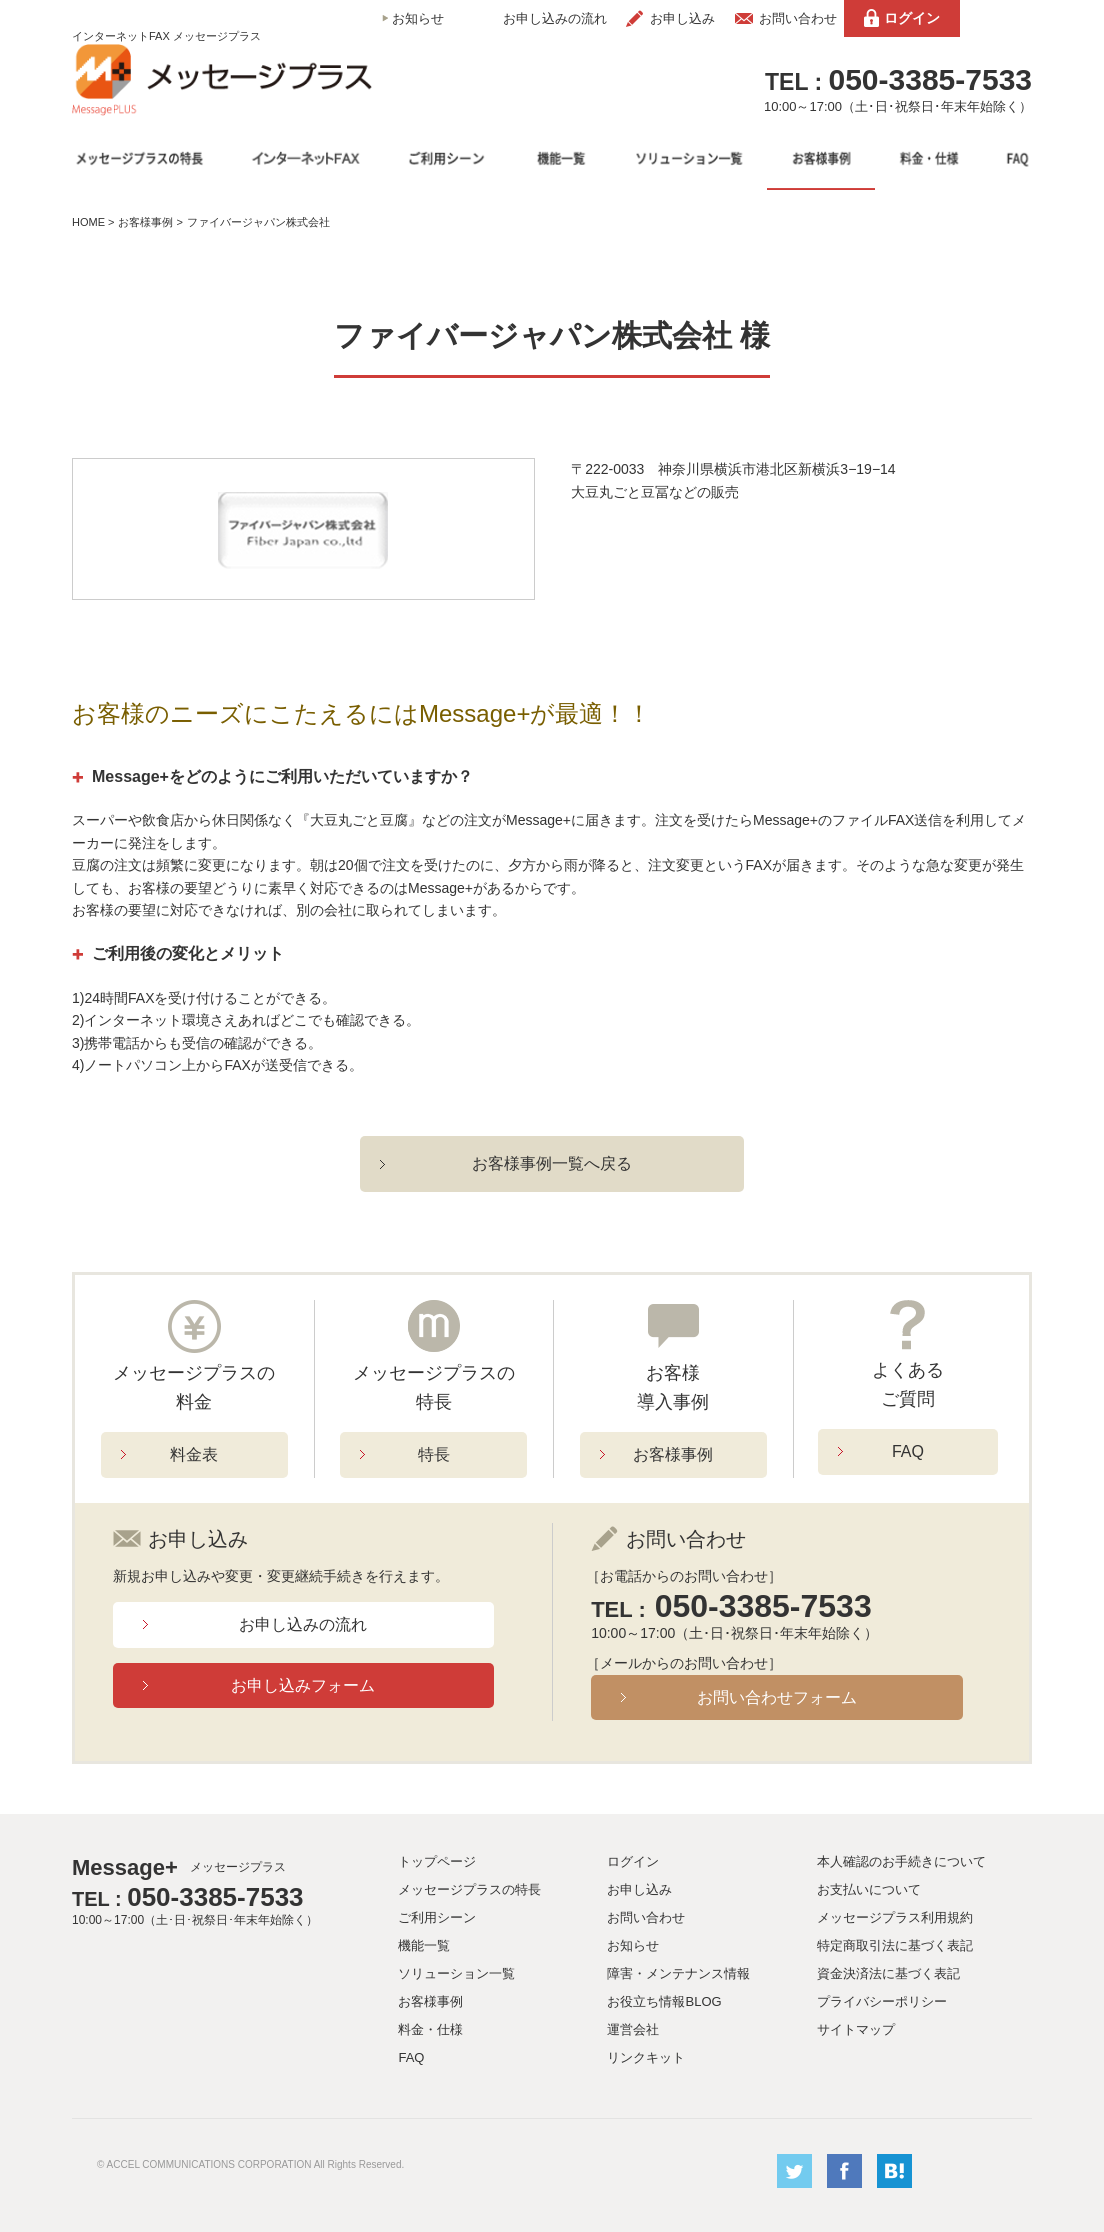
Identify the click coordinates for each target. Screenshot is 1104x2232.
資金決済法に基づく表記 (888, 1973)
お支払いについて (869, 1889)
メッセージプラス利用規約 (895, 1917)
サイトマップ (856, 2029)
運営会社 (633, 2029)
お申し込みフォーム (303, 1685)
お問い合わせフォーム (777, 1697)
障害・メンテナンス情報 (678, 1973)
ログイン (912, 18)
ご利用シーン (437, 1917)
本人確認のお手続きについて (901, 1861)
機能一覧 (424, 1945)
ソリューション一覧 (456, 1973)
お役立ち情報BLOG (664, 2001)
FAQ (908, 1451)
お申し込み (682, 18)
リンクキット (646, 2057)
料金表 (194, 1454)
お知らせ (418, 18)
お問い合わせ (798, 18)
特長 (434, 1454)
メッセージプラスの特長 (469, 1889)
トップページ (437, 1861)
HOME (88, 222)
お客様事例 (145, 222)
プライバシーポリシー (882, 2001)
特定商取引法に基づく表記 (895, 1945)
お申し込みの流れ (555, 18)
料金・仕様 (430, 2029)
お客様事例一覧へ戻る (552, 1163)
